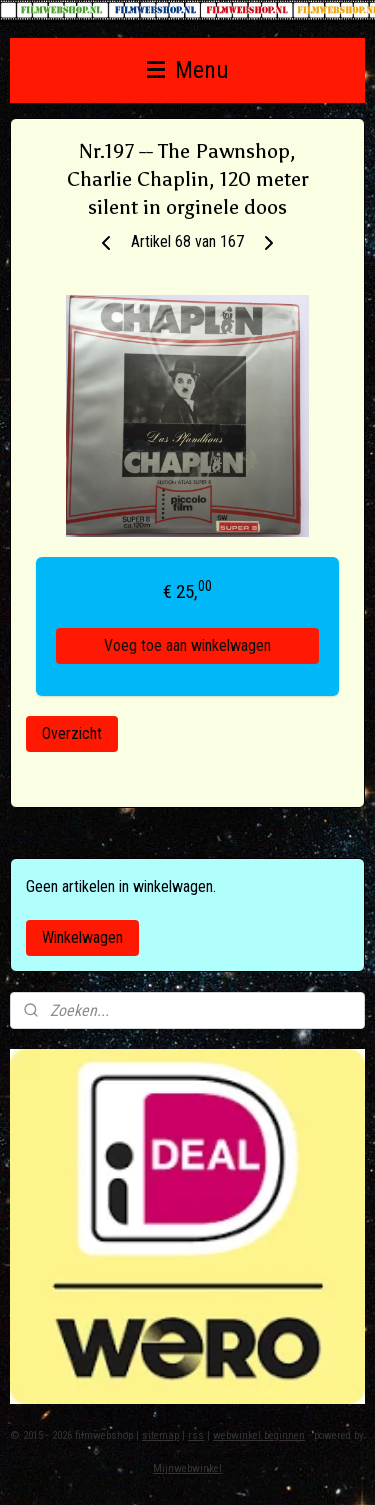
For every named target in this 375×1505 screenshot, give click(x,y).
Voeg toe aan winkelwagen (187, 645)
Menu (188, 70)
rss (196, 1435)
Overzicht (72, 733)
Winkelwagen (82, 937)
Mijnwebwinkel (187, 1468)
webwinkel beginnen (259, 1435)
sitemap (160, 1435)
